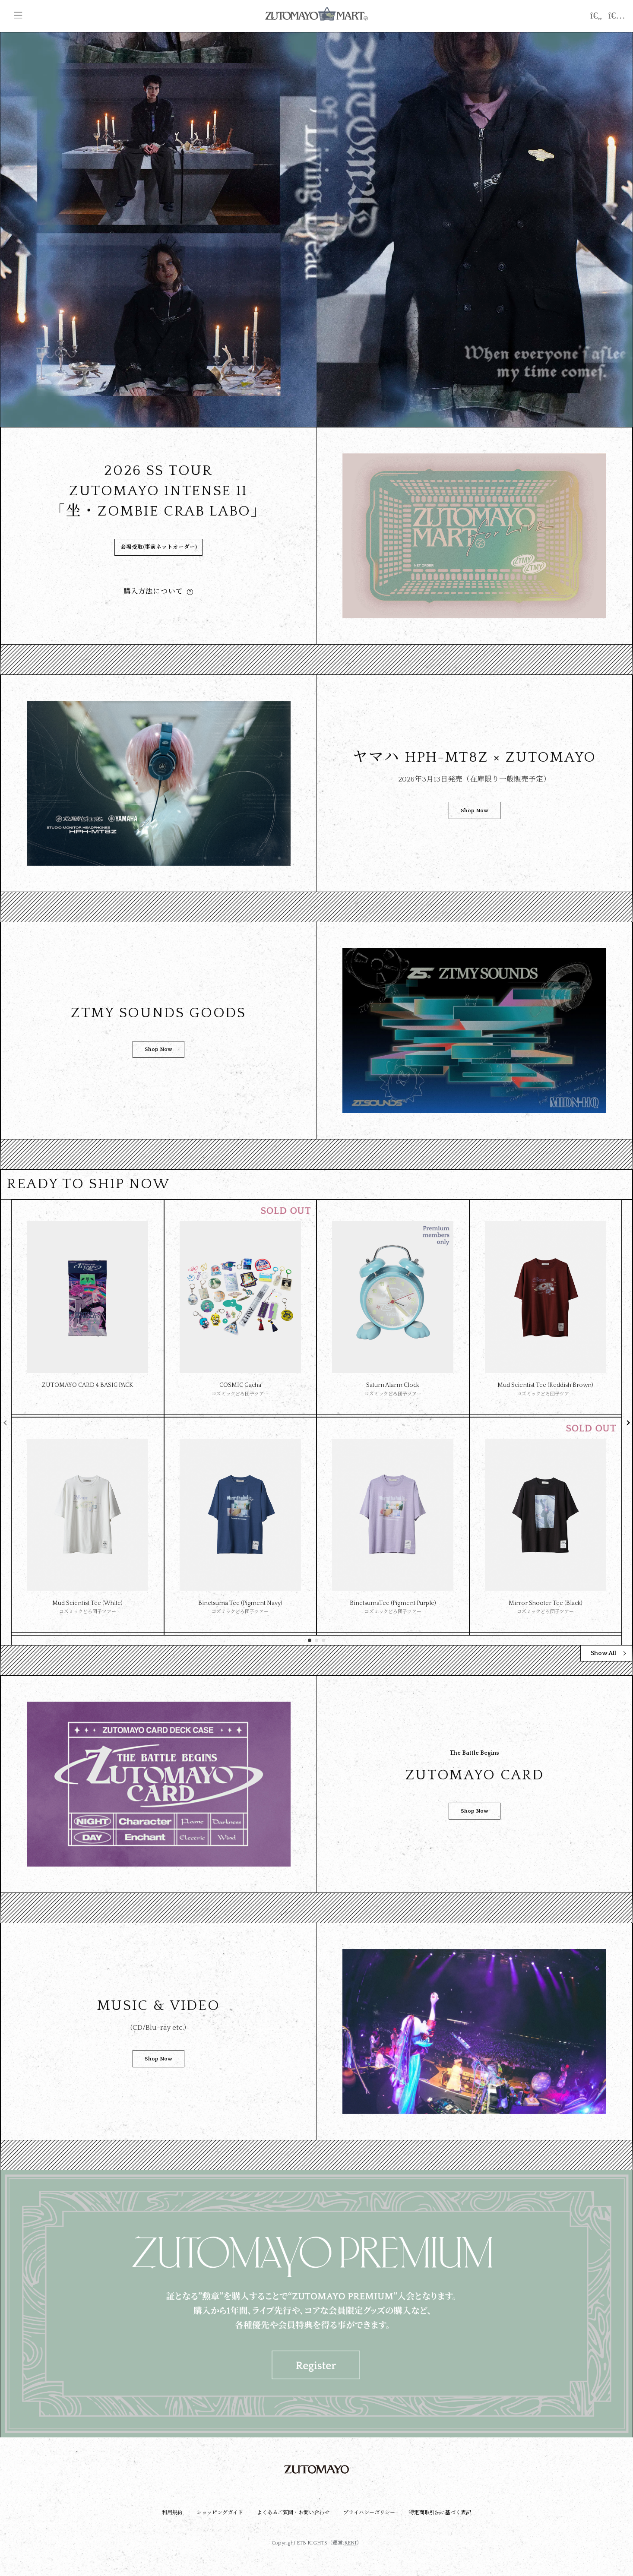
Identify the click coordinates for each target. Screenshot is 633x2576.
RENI (350, 2543)
